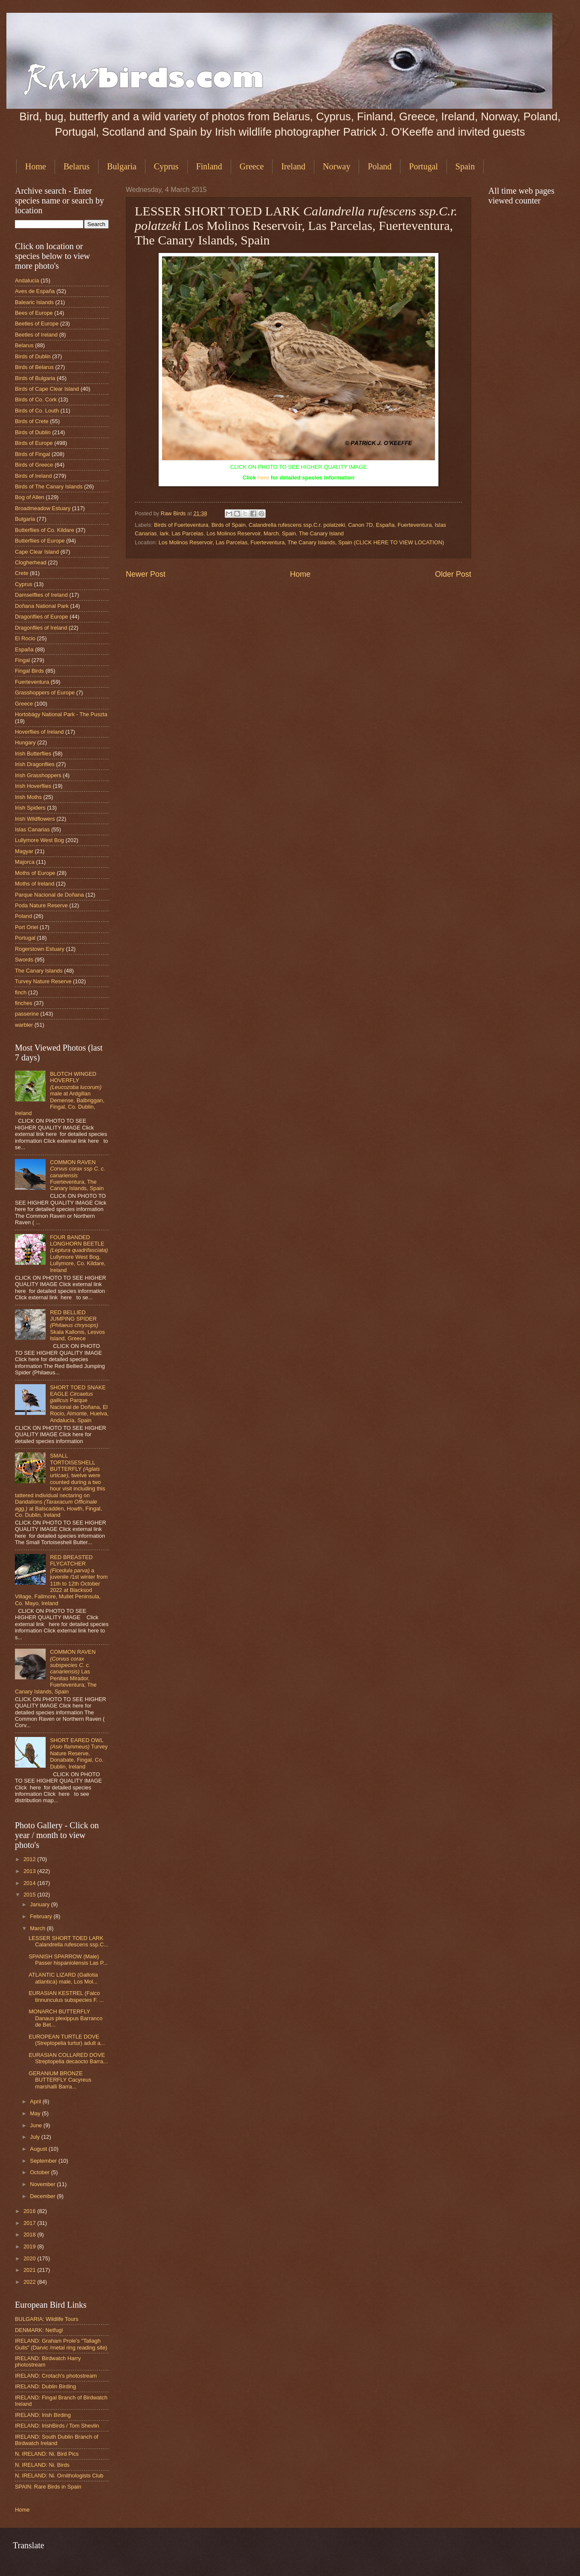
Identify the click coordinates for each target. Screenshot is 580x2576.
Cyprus (166, 166)
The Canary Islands (39, 970)
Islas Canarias (32, 829)
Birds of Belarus (34, 367)
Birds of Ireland (33, 476)
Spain (289, 533)
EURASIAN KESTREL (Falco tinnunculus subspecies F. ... (66, 1996)
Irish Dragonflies (35, 764)
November (43, 2184)
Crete (21, 573)
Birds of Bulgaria (35, 378)
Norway (336, 166)
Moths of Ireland (34, 883)
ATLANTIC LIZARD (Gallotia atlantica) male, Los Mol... (63, 1978)
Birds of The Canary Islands (49, 486)
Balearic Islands (34, 302)
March (271, 533)
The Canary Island (321, 533)
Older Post (453, 574)
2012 (30, 1859)
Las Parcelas (187, 533)
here (263, 477)
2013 (30, 1871)
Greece (252, 166)
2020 (30, 2258)
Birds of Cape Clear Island (47, 389)
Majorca (25, 862)
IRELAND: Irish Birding (43, 2415)
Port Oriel (26, 927)
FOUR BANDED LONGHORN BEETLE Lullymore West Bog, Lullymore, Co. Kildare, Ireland (79, 1253)
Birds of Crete (32, 421)
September (44, 2161)
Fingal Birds (29, 671)
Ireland (293, 166)
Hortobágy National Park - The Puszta (61, 714)
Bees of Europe (34, 313)
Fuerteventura (414, 525)
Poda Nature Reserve (41, 905)
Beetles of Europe (36, 323)
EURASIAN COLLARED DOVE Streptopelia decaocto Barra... (68, 2058)
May (36, 2113)
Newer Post (145, 574)
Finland (209, 166)
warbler (24, 1025)
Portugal (423, 166)
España (385, 525)
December (43, 2196)
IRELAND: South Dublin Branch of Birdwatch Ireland (56, 2440)
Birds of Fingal (32, 454)
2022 (30, 2282)
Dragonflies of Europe (41, 616)
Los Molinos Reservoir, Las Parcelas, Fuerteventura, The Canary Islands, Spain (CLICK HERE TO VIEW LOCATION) (301, 542)
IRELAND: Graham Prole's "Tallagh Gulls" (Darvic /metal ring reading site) (61, 2344)
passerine (27, 1014)
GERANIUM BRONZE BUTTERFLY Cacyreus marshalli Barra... (60, 2080)
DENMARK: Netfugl (39, 2330)
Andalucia (27, 280)
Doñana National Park (42, 606)
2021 (30, 2270)
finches (23, 1003)
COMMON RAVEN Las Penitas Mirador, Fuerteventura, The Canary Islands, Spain (55, 1672)
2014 (30, 1883)
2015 (30, 1894)
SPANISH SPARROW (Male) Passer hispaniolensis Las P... (68, 1959)
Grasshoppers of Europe (45, 692)
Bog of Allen (29, 497)
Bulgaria (121, 166)
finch (20, 992)
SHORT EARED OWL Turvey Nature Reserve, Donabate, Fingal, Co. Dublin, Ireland (78, 1753)
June (37, 2125)
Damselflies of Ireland (41, 595)
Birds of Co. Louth (37, 410)
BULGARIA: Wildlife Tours (46, 2319)
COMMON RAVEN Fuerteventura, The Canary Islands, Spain (77, 1175)
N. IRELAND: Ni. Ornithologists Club (59, 2475)
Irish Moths (28, 797)
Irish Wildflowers (35, 819)
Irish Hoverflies (33, 786)
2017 (30, 2223)
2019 (30, 2246)
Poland (380, 166)
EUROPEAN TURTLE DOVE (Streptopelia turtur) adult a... (67, 2039)
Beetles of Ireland (36, 334)
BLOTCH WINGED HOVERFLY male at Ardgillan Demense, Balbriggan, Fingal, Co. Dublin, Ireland (59, 1094)
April (36, 2101)
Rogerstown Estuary (39, 949)
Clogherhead (30, 562)
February (41, 1916)
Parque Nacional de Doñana (49, 895)
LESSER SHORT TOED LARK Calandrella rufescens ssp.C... (68, 1941)
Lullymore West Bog (39, 840)
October (40, 2172)
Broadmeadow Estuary (42, 508)
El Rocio (25, 638)
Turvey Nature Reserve (43, 981)
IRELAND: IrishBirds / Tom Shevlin (57, 2425)
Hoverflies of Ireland (39, 732)
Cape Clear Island (37, 552)
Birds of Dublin (33, 356)
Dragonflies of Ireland (41, 627)
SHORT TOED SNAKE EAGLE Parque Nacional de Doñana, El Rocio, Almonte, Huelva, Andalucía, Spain (79, 1403)
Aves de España (35, 291)
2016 (30, 2211)
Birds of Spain (229, 525)
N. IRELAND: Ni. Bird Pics (47, 2454)
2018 (30, 2234)
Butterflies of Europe (40, 540)
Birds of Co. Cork (36, 399)
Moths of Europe (35, 873)
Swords (24, 959)
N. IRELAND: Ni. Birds (42, 2465)
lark (164, 533)
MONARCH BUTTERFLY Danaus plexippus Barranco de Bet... (65, 2018)
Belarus (77, 166)
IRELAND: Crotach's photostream (56, 2376)
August (39, 2149)
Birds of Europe (34, 443)
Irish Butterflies (33, 753)
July (35, 2137)
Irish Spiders (30, 807)
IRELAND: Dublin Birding (45, 2386)
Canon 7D (360, 525)
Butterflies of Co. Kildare (44, 530)
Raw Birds (174, 513)
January (40, 1904)
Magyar (24, 851)
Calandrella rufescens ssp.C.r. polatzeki (297, 525)
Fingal (22, 660)
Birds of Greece (34, 465)
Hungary (25, 742)
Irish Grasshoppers (38, 775)
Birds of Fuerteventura (181, 525)
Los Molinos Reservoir (233, 533)
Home (35, 166)
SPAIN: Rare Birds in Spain (48, 2486)
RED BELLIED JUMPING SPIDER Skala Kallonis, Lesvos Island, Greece (77, 1325)
